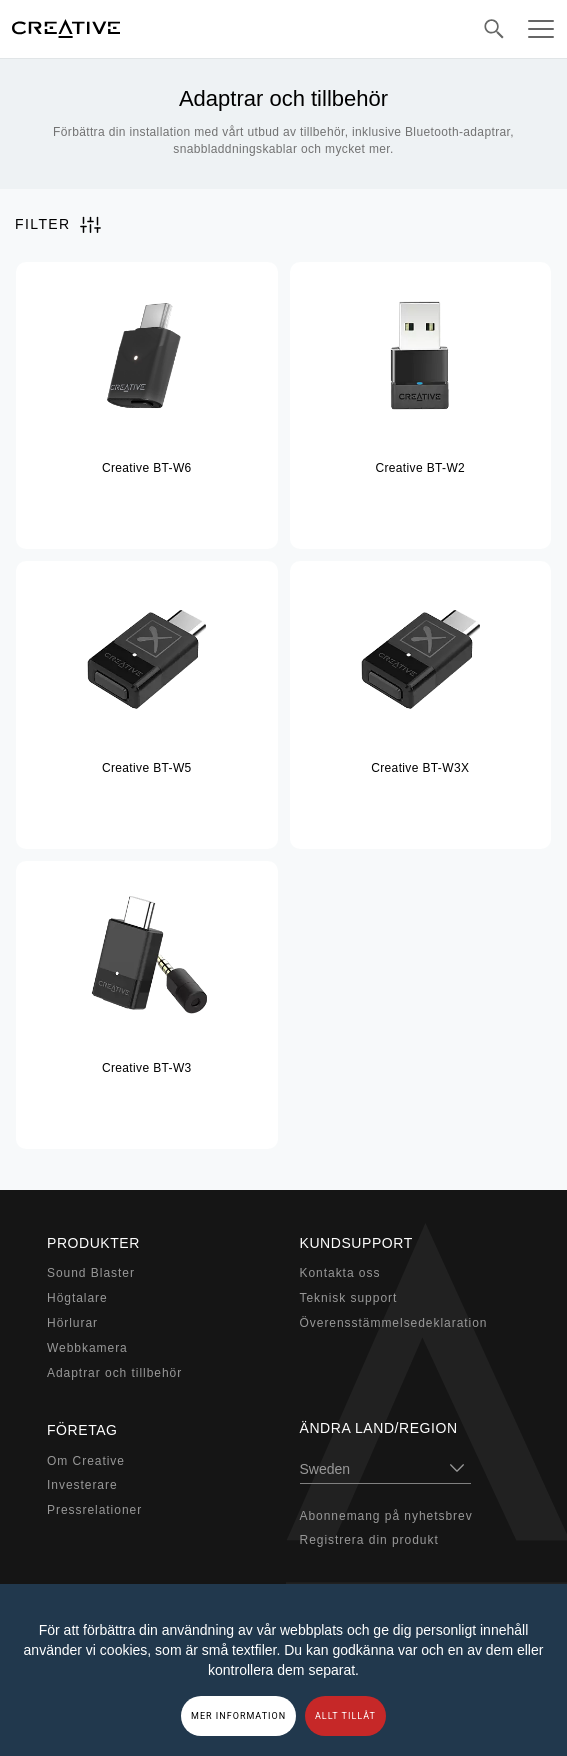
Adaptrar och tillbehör (114, 1373)
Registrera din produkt (369, 1540)
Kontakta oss (340, 1273)
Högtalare (77, 1298)
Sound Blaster (91, 1273)
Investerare (82, 1485)
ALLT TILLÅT (345, 1716)
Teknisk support (349, 1298)
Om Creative (86, 1461)
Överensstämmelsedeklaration (394, 1323)
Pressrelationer (94, 1510)
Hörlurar (72, 1323)
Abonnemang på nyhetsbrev (386, 1516)
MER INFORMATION (238, 1716)
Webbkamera (87, 1348)
